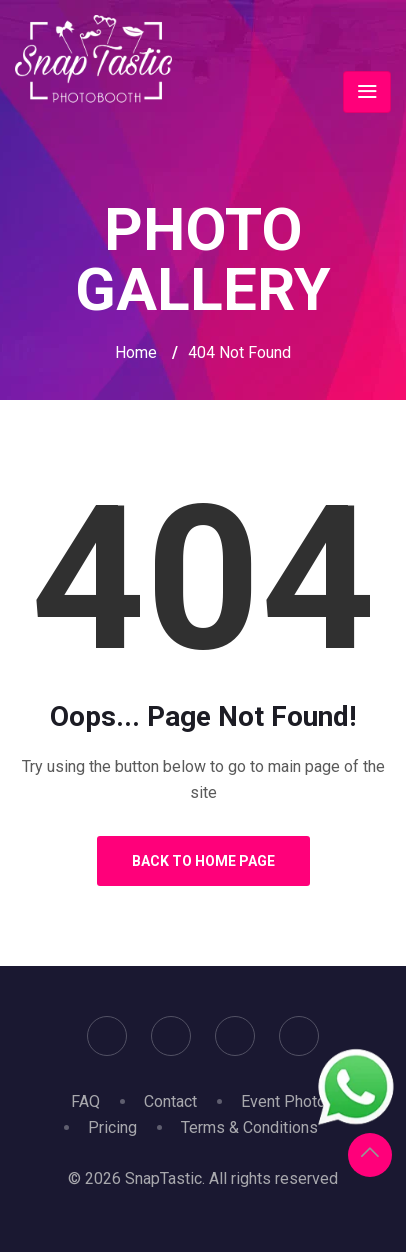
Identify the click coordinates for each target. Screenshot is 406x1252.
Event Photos (288, 1101)
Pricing (112, 1127)
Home (136, 352)
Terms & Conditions (249, 1127)
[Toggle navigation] (367, 92)
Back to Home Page (203, 861)
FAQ (85, 1101)
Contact (170, 1101)
